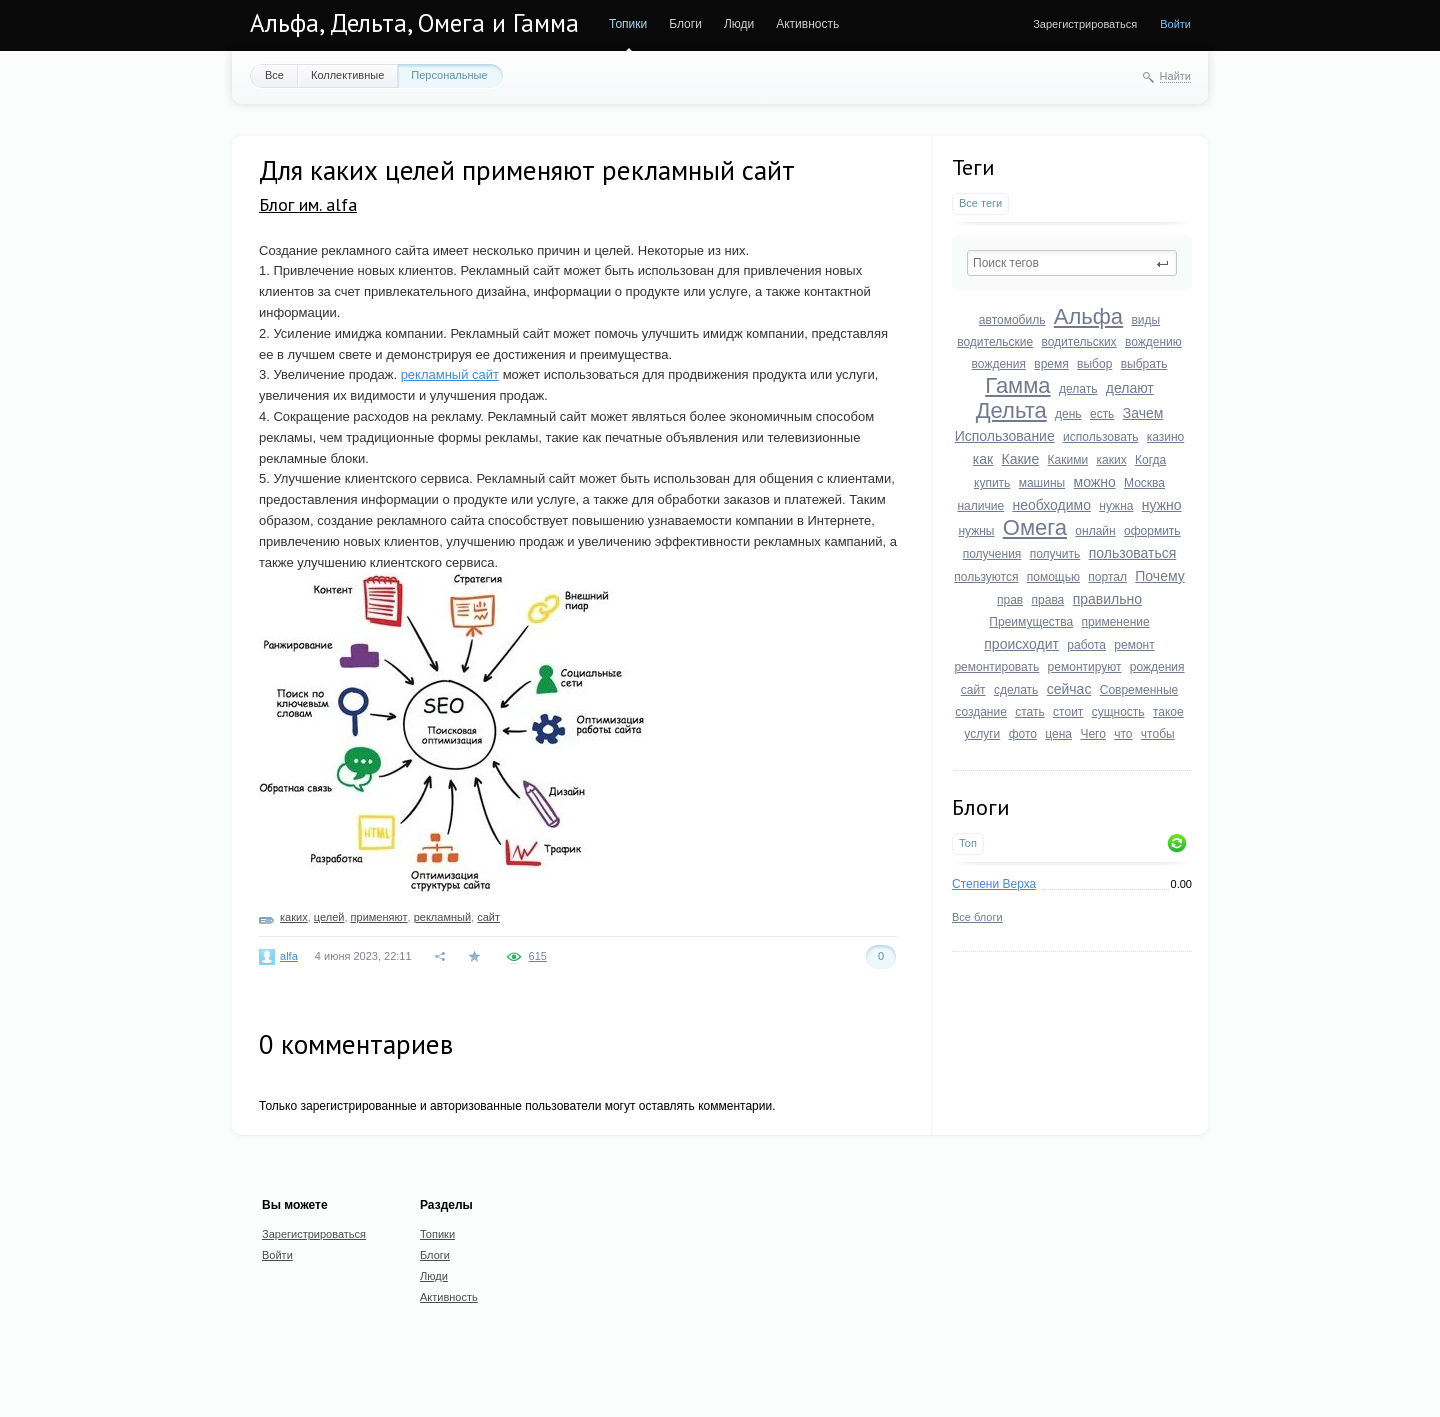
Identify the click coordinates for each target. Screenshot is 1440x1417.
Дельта (1011, 410)
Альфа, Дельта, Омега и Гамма (414, 23)
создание (981, 712)
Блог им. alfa (308, 204)
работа (1086, 645)
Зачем (1143, 413)
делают (1130, 388)
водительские (995, 342)
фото (1023, 734)
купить (992, 483)
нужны (976, 531)
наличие (980, 506)
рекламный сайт (450, 374)
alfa (289, 956)
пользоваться (1133, 553)
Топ (968, 843)
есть (1102, 414)
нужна (1116, 506)
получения (992, 554)
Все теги (980, 203)
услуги (982, 734)
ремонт (1134, 645)
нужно (1162, 505)
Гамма (1017, 385)
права (1048, 600)
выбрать (1144, 364)
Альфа (1088, 316)
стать (1030, 712)
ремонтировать (996, 667)
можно (1095, 482)
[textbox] (1072, 263)
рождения (1157, 667)
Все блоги (977, 917)
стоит (1068, 712)
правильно (1107, 599)
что (1123, 734)
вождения (999, 364)
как (983, 459)
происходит (1021, 644)
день (1068, 414)
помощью (1053, 577)
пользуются (986, 577)
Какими (1068, 460)
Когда (1150, 460)
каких (1111, 460)
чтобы (1158, 734)
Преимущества (1031, 622)
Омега (1035, 527)
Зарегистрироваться (1085, 24)
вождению (1153, 342)
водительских (1078, 342)
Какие (1021, 459)
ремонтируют (1085, 667)
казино (1166, 437)
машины (1042, 483)
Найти (1175, 76)
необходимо (1051, 505)
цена (1058, 734)
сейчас (1069, 689)
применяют (379, 917)
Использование (1005, 436)
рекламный (442, 917)
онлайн (1095, 531)
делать (1078, 389)
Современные (1139, 690)
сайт (973, 690)
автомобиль (1012, 320)
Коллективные (347, 75)
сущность (1118, 712)
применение (1116, 622)
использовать (1100, 437)
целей (329, 917)
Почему (1159, 576)
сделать (1016, 690)
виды (1145, 320)
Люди (739, 24)
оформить (1152, 531)
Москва (1144, 483)
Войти (1175, 24)
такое (1168, 712)
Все (274, 75)
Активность (807, 24)
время (1051, 364)
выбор (1094, 364)
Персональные (449, 75)
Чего (1092, 734)
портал (1107, 577)
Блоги (685, 24)
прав (1010, 600)
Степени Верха (994, 884)
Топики (628, 24)
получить (1055, 554)
